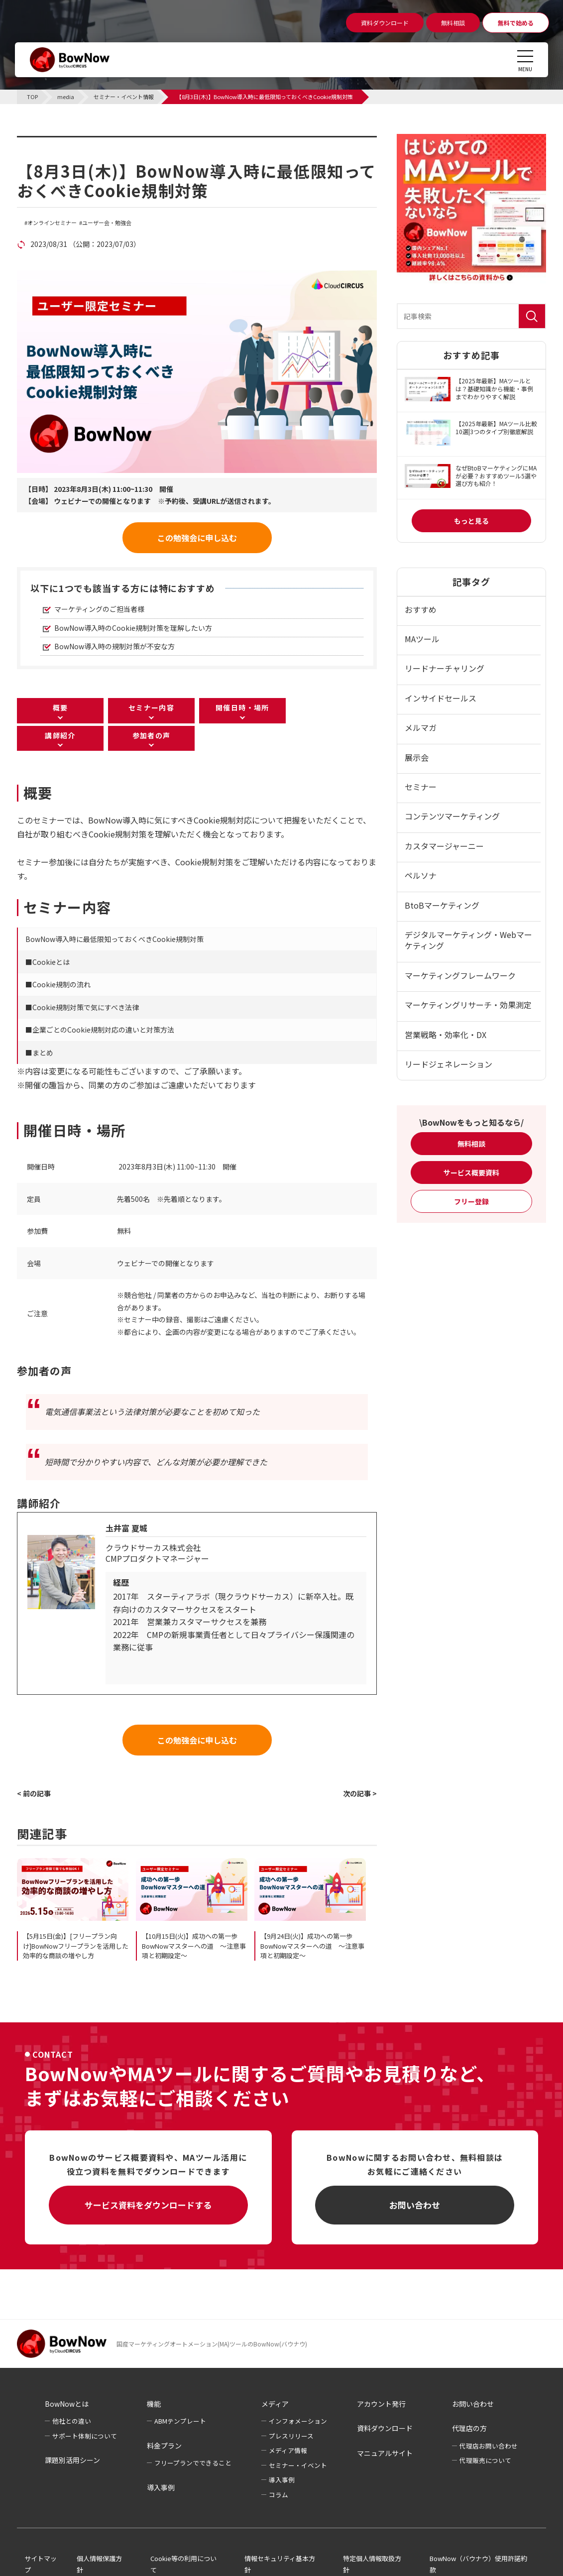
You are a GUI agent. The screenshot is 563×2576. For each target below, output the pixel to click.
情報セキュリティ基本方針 (279, 2564)
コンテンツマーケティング (452, 816)
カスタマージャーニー (444, 846)
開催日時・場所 (242, 707)
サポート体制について (84, 2436)
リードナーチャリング (444, 668)
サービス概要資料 (471, 1172)
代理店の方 (469, 2428)
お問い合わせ (414, 2205)
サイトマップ (40, 2564)
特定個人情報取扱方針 (372, 2564)
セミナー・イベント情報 (79, 141)
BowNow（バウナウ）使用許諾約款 (478, 2564)
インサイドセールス (440, 698)
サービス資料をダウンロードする (148, 2205)
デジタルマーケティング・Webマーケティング (468, 940)
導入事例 (161, 2487)
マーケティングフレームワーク (460, 975)
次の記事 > (360, 1793)
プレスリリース (291, 2436)
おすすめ (421, 609)
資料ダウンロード (385, 2428)
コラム (278, 2494)
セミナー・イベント (298, 2465)
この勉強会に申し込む (197, 538)
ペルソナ (421, 875)
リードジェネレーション (448, 1064)
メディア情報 (288, 2450)
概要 (60, 707)
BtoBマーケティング (442, 905)
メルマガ (421, 727)
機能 (154, 2404)
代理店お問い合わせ (488, 2446)
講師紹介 (60, 735)
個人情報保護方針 (99, 2564)
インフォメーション (298, 2421)
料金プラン (164, 2446)
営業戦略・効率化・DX (445, 1035)
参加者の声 (151, 735)
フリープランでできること (192, 2462)
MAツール (422, 639)
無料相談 (471, 1144)
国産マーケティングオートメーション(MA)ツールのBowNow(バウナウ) (211, 2344)
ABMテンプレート (180, 2421)
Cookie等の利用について (183, 2564)
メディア (275, 2404)
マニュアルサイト (385, 2453)
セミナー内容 (151, 707)
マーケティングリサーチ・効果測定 (468, 1005)
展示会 (417, 757)
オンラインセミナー (52, 223)
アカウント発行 (381, 2404)
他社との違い (71, 2421)
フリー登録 (471, 1201)
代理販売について (485, 2460)
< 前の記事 (34, 1793)
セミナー (421, 787)
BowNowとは (67, 2404)
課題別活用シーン (72, 2460)
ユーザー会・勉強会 (106, 223)
